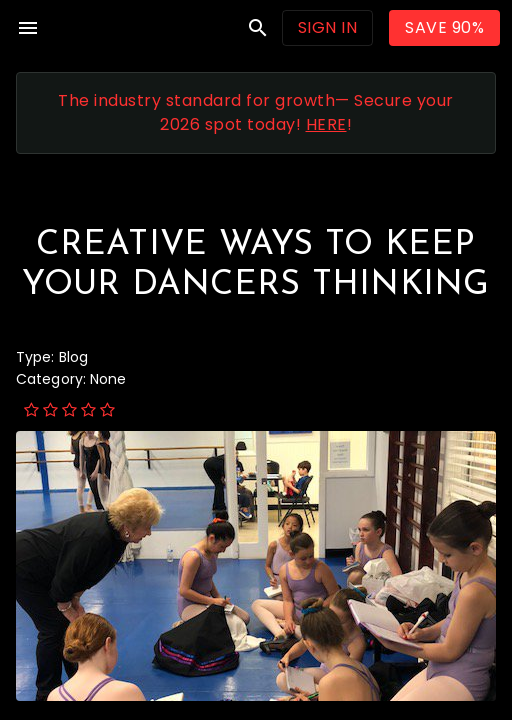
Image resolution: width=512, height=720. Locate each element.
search (258, 28)
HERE (326, 124)
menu (28, 28)
